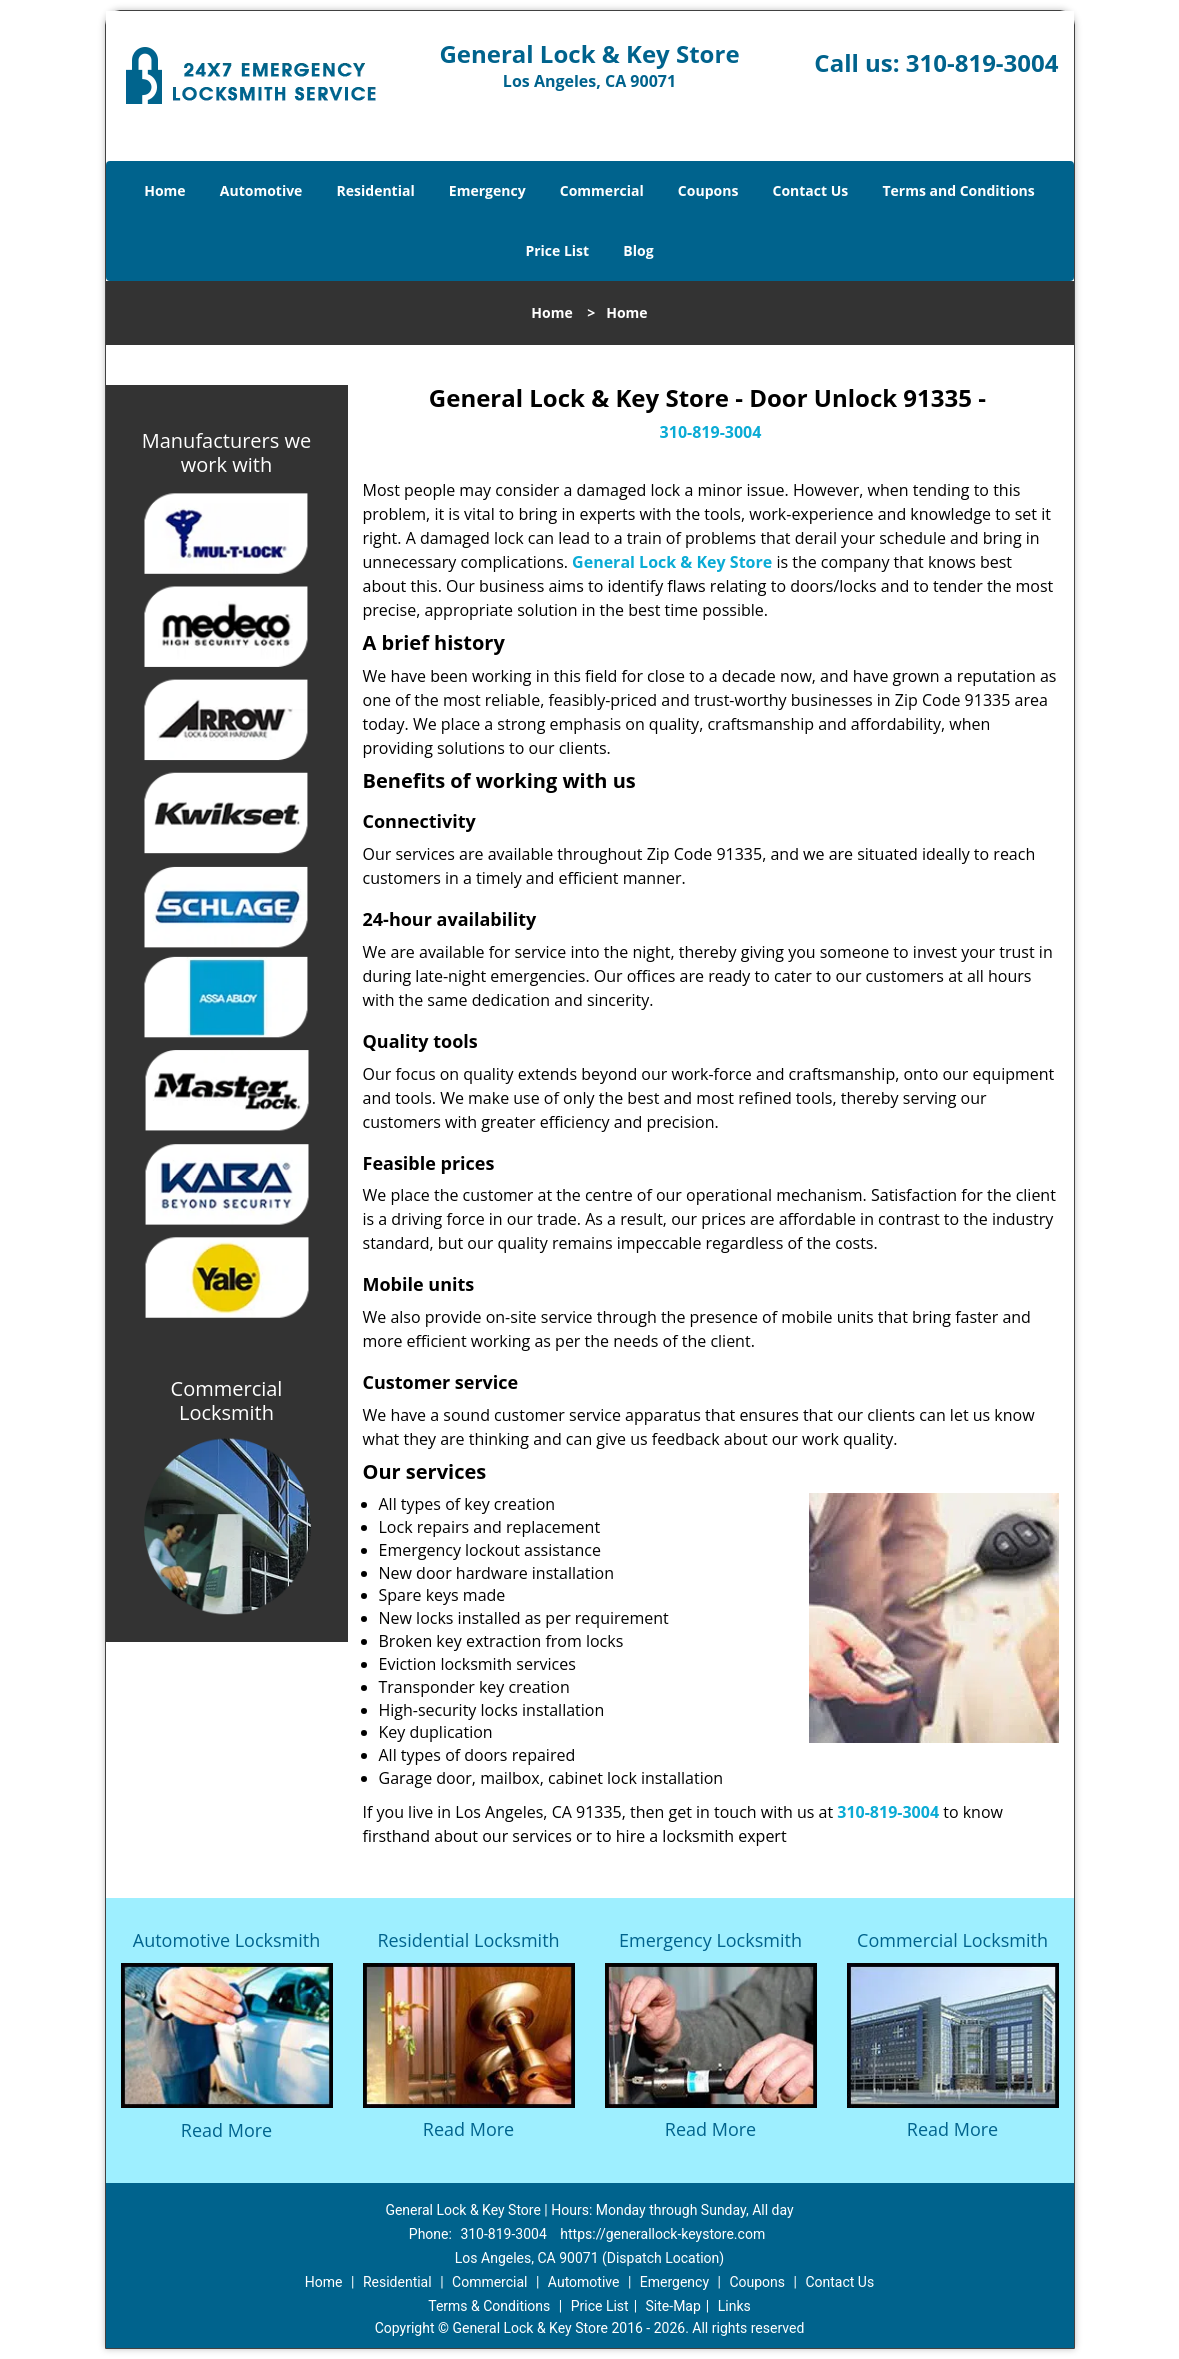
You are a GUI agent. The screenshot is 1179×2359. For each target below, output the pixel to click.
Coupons (708, 190)
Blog (638, 250)
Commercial (602, 190)
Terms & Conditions (489, 2306)
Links (734, 2306)
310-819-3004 (982, 62)
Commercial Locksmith (952, 1940)
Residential (376, 190)
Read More (226, 2130)
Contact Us (811, 190)
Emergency (487, 190)
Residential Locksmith (468, 1940)
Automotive (261, 190)
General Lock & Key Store (672, 562)
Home (164, 190)
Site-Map (673, 2306)
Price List (557, 250)
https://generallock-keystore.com (662, 2234)
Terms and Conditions (958, 190)
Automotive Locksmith (226, 1940)
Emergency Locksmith (710, 1940)
